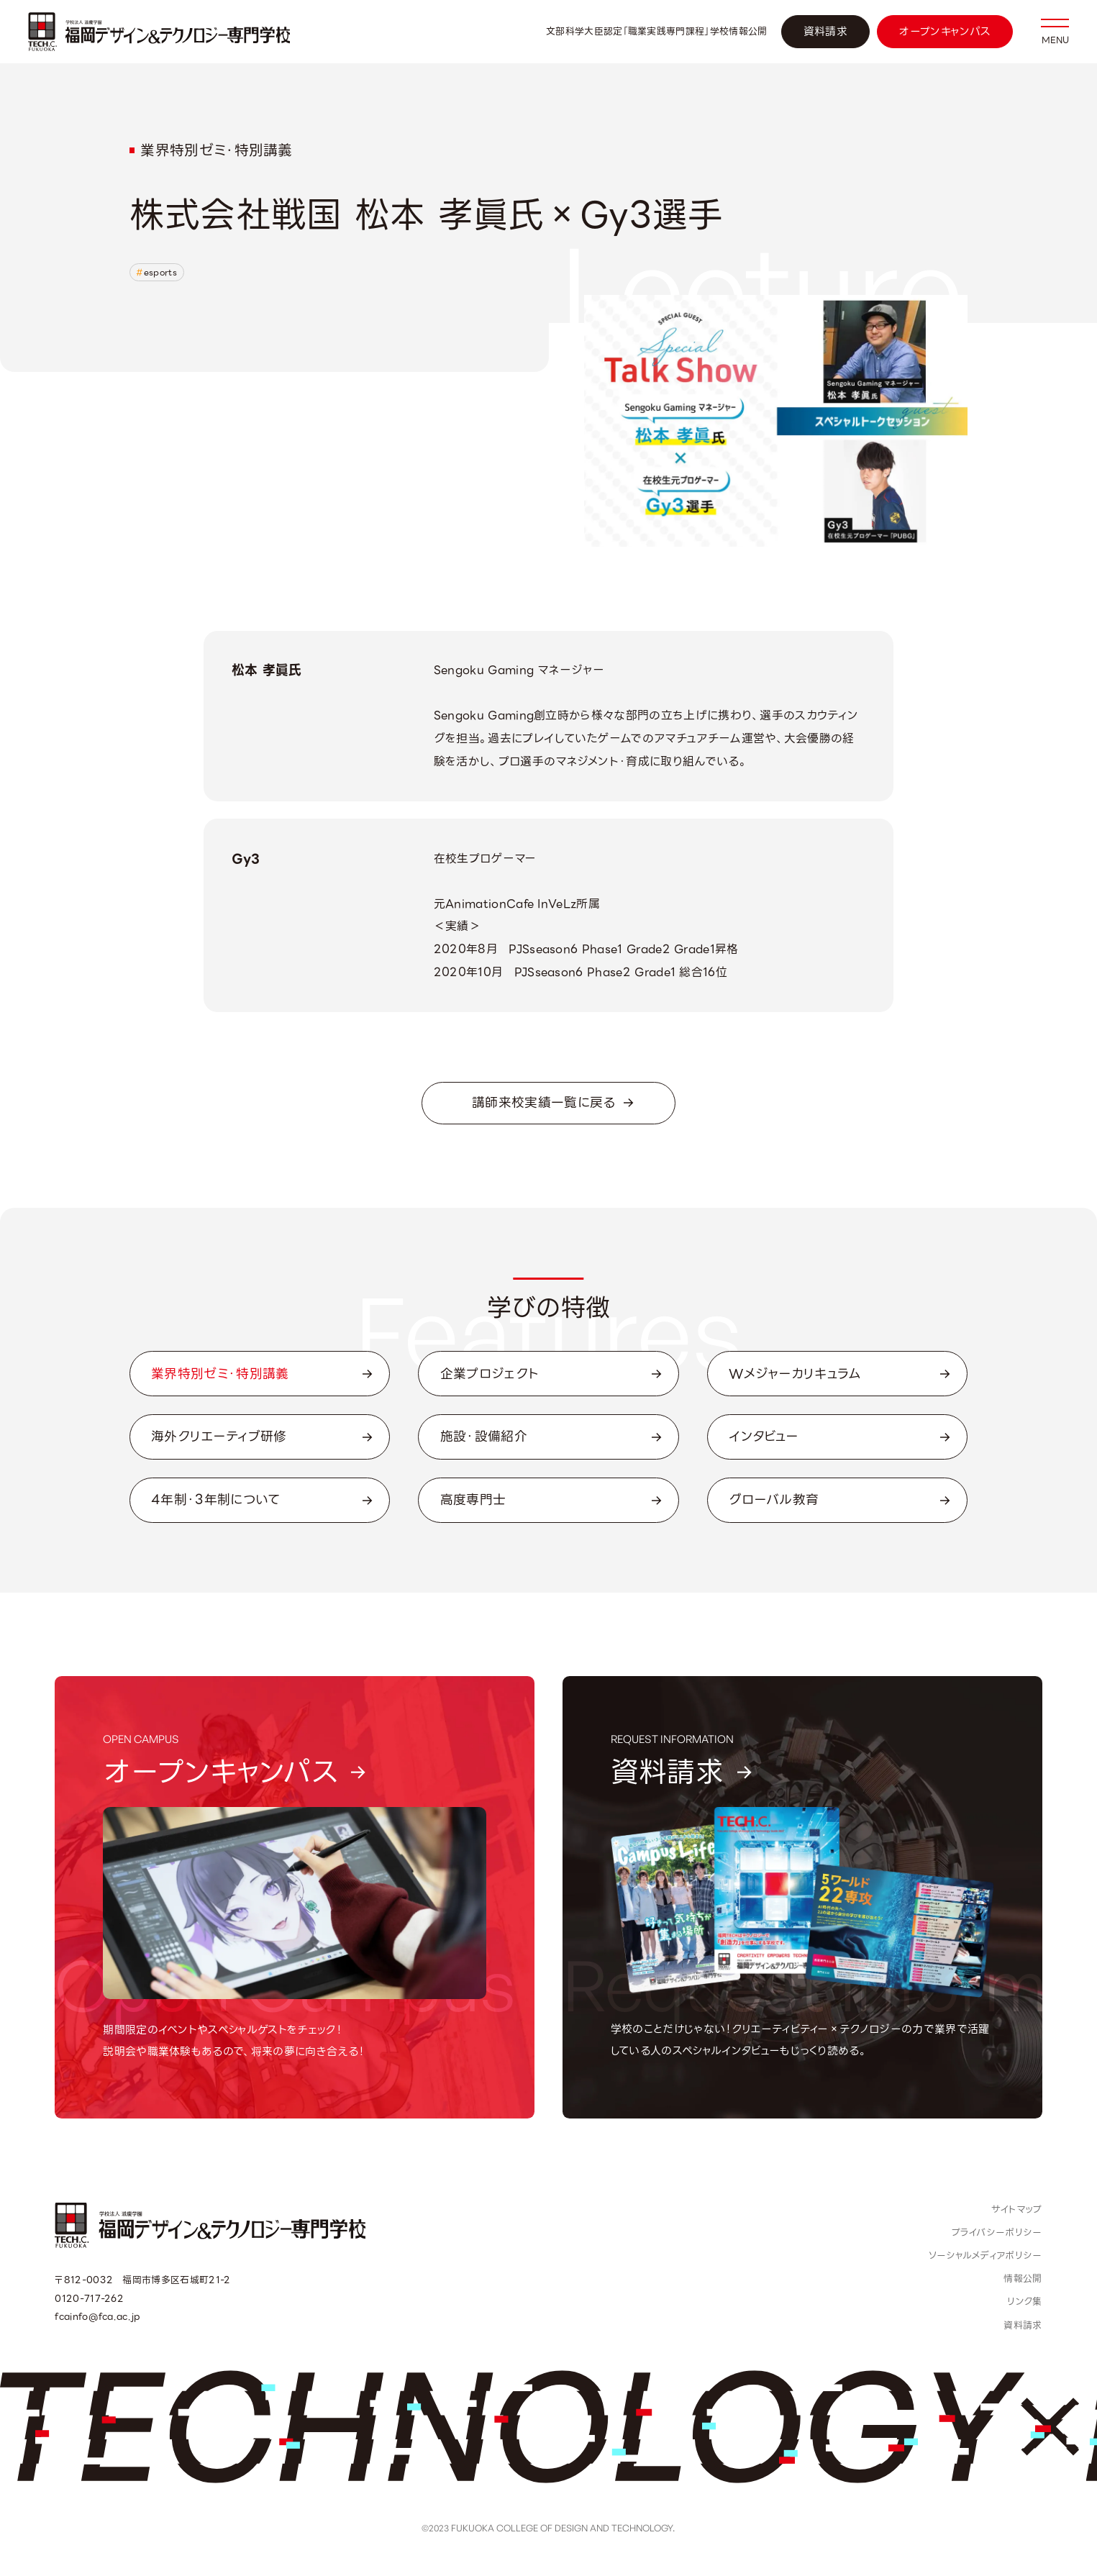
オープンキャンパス (944, 31)
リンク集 (1024, 2301)
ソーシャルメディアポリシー (985, 2255)
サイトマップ (1016, 2209)
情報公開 (1022, 2278)
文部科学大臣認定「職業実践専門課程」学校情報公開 (657, 31)
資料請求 (825, 31)
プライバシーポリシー (997, 2232)
